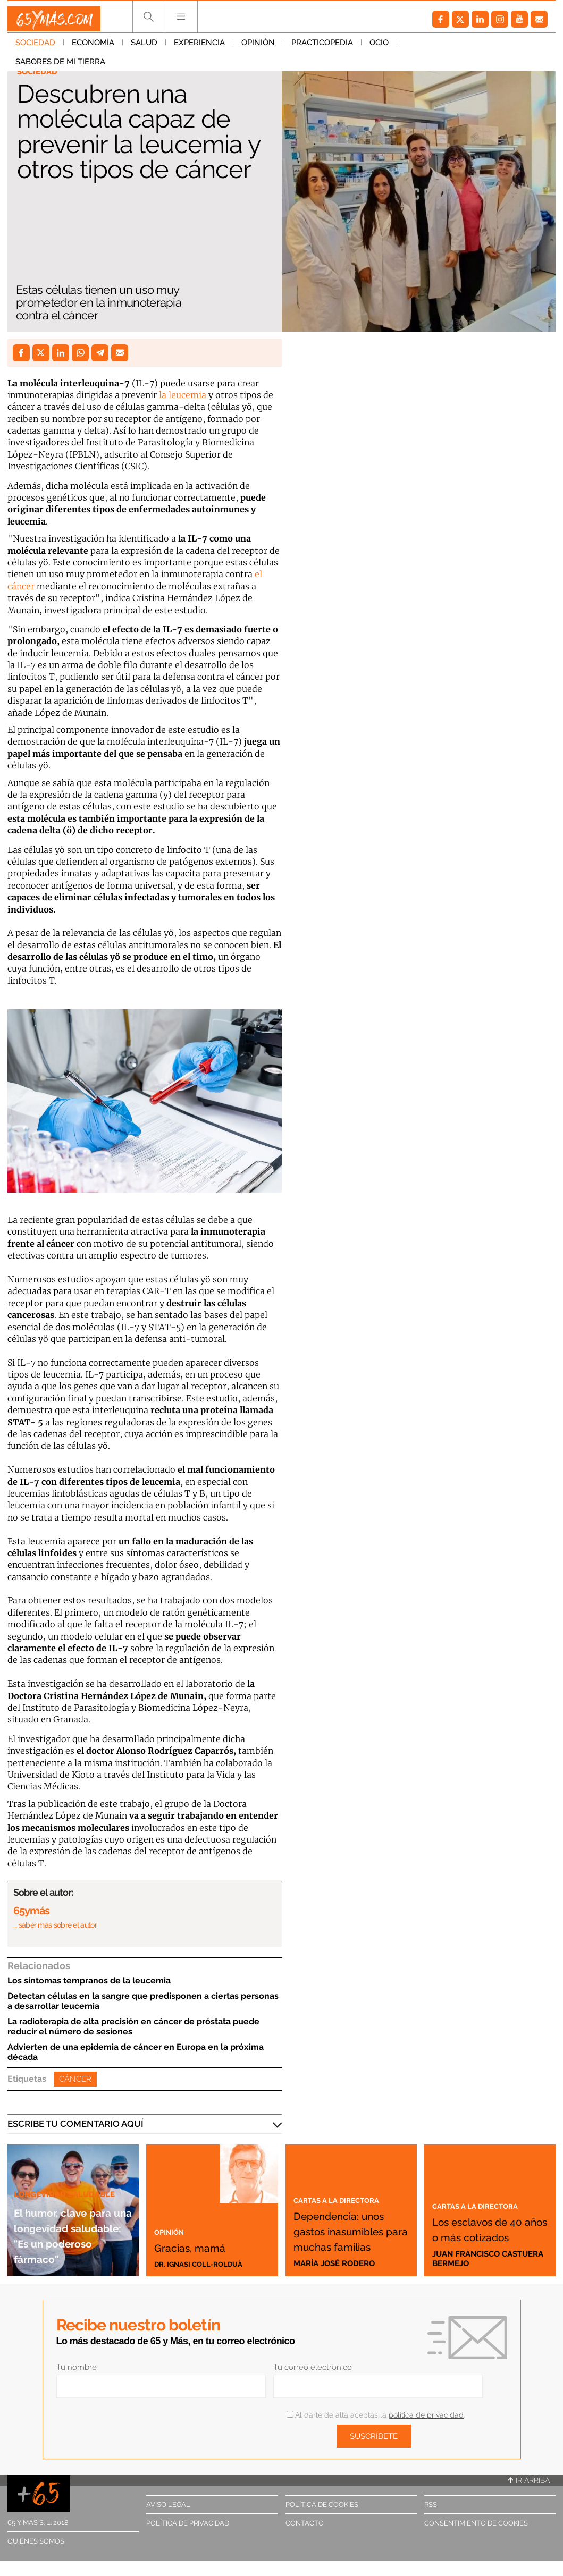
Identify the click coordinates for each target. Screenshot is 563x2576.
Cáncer (75, 2079)
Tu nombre (76, 2367)
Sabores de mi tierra (450, 47)
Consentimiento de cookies (476, 2523)
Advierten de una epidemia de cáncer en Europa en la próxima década (135, 2052)
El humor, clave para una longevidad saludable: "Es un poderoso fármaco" (69, 2219)
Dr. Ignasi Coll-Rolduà (204, 2263)
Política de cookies (321, 2505)
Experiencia (199, 47)
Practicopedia (322, 47)
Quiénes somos (35, 2541)
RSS (430, 2505)
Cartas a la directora (347, 2168)
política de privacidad (426, 2415)
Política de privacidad (187, 2523)
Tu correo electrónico (312, 2367)
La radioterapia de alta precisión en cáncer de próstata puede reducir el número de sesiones (133, 2026)
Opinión (258, 47)
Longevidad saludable (70, 2162)
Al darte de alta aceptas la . (376, 2415)
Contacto (304, 2523)
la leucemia (182, 395)
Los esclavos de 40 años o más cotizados (489, 2220)
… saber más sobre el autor (55, 1925)
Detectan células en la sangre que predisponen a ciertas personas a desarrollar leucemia (143, 2001)
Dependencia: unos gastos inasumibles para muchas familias (343, 2214)
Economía (93, 47)
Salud (144, 47)
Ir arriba (529, 2480)
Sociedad (35, 47)
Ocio (379, 47)
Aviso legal (168, 2505)
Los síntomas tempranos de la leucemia (89, 1980)
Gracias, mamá (207, 2245)
